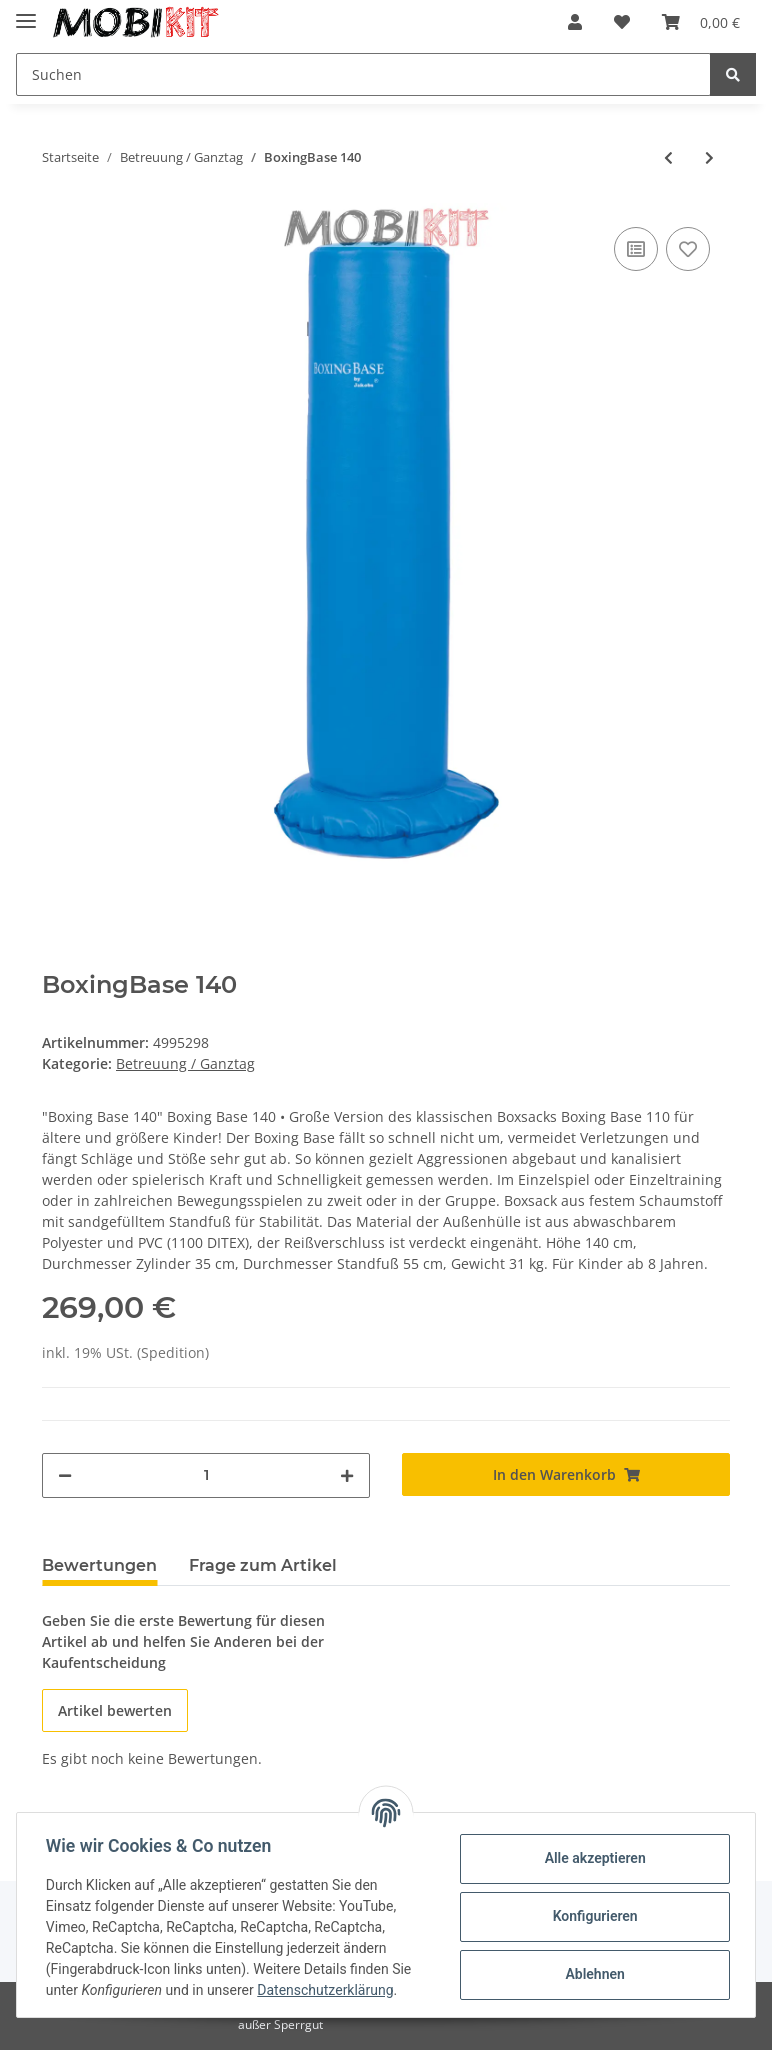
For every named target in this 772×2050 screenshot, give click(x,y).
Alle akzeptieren (591, 1858)
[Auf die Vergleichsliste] (636, 249)
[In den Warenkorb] (566, 1474)
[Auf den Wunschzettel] (688, 249)
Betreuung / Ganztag (185, 1063)
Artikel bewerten (115, 1710)
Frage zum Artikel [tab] (263, 1565)
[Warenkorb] (701, 22)
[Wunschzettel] (622, 22)
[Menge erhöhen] (347, 1475)
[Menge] (206, 1475)
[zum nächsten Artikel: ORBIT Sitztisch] (709, 157)
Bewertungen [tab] (99, 1565)
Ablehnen (591, 1974)
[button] (575, 22)
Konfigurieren (591, 1916)
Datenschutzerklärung (328, 1990)
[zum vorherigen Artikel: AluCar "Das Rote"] (668, 157)
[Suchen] (363, 74)
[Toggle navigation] (26, 12)
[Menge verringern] (65, 1475)
